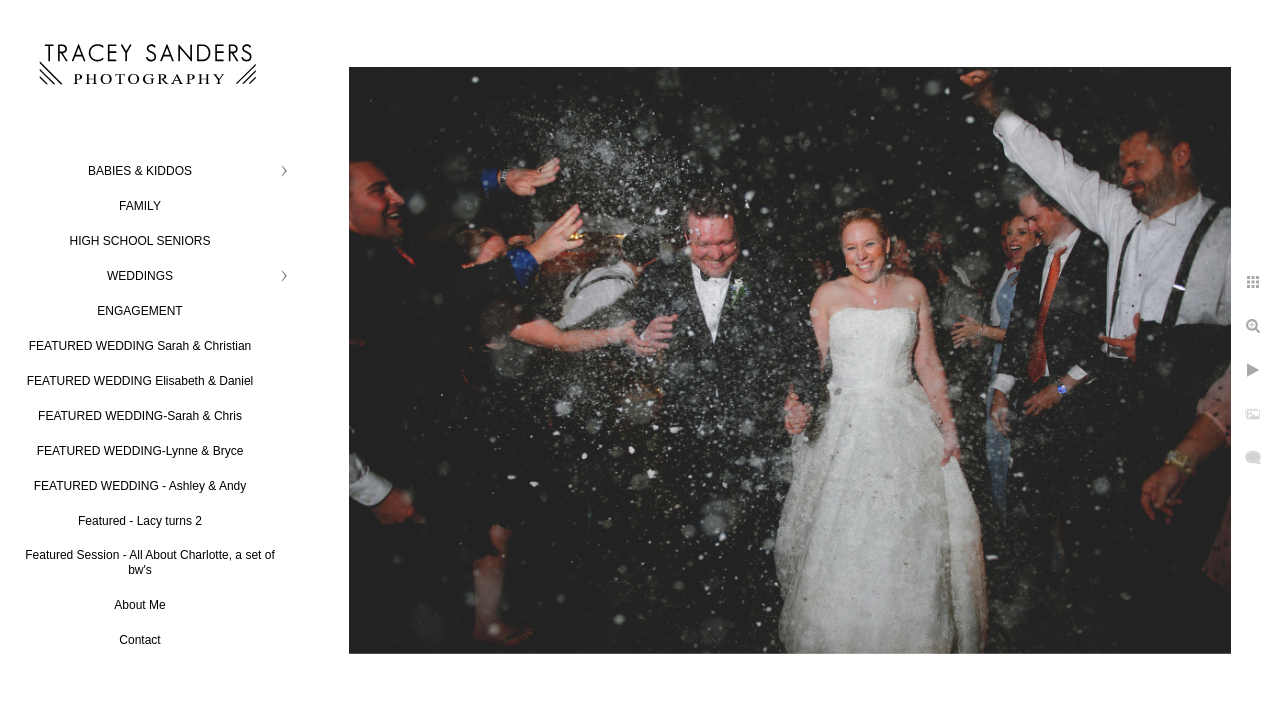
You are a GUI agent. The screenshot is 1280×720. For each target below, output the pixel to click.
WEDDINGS (140, 276)
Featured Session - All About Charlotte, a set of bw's (149, 562)
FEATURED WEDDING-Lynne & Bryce (140, 451)
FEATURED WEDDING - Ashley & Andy (140, 486)
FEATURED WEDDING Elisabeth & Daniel (140, 381)
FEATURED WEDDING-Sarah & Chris (140, 416)
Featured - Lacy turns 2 (140, 521)
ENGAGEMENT (139, 311)
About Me (139, 605)
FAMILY (140, 206)
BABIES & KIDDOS (140, 171)
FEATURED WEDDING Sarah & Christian (140, 346)
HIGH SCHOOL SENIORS (140, 241)
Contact (139, 640)
